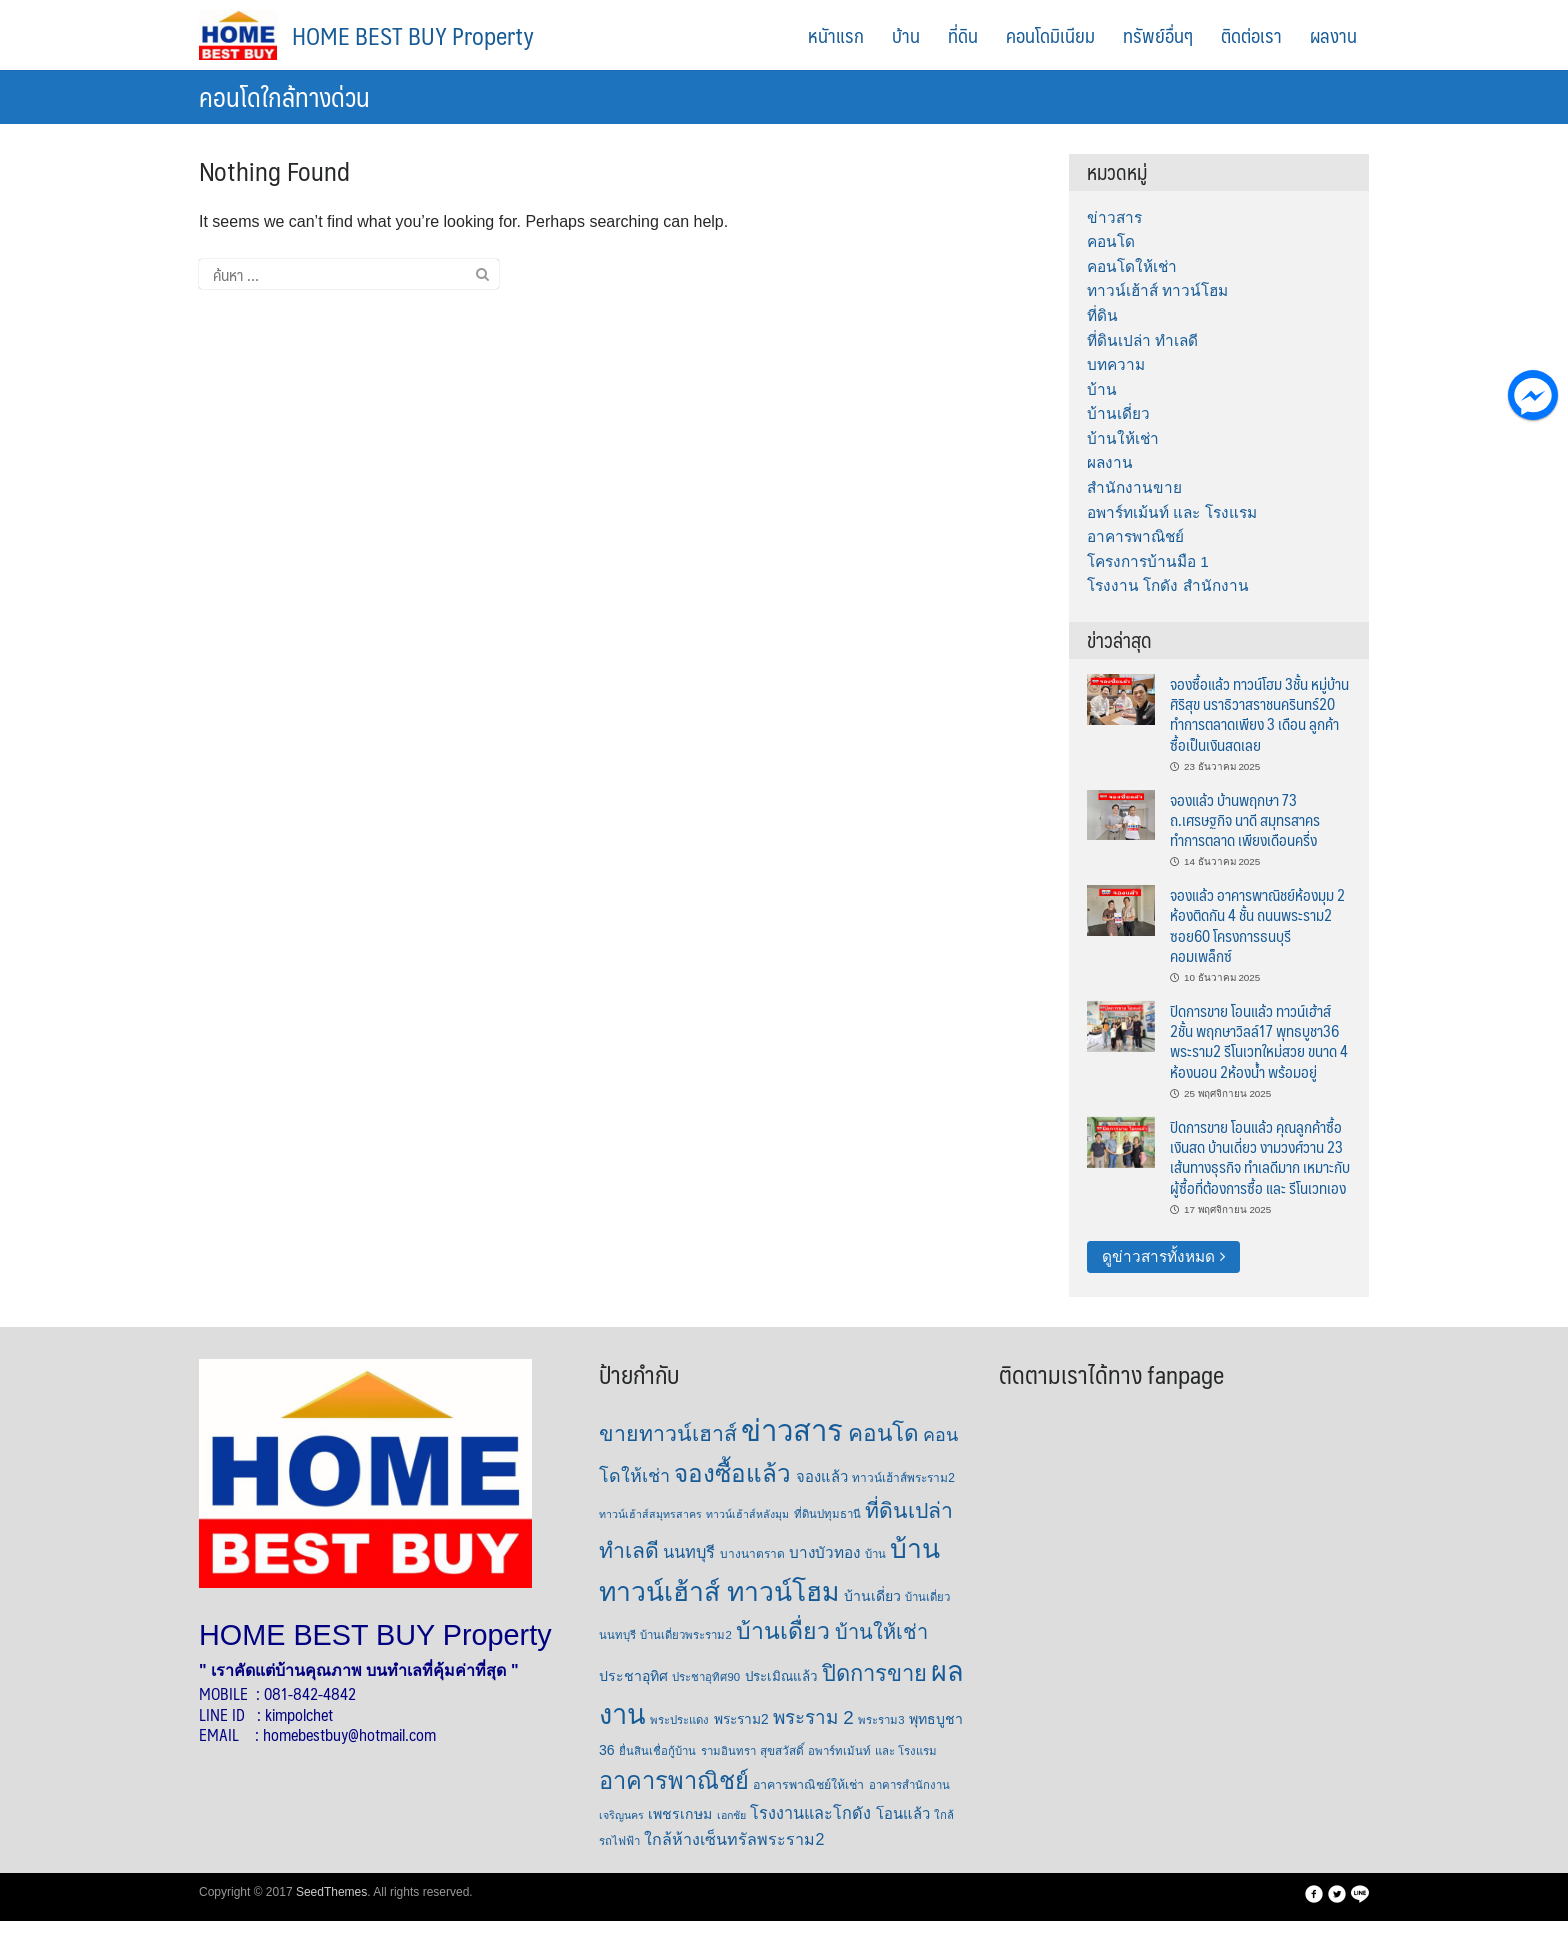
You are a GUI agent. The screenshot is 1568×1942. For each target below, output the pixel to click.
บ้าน (906, 35)
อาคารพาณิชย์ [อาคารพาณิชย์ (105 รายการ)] (674, 1781)
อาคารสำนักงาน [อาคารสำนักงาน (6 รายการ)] (909, 1785)
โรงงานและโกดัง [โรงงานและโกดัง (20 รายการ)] (810, 1813)
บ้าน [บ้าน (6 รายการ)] (875, 1554)
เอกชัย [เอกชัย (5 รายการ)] (731, 1815)
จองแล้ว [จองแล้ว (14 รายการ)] (822, 1477)
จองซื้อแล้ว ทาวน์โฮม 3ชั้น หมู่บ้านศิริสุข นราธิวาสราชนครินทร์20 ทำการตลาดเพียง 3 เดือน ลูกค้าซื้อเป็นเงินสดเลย (1259, 714)
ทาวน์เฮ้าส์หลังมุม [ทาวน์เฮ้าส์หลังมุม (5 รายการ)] (747, 1514)
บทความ (1116, 364)
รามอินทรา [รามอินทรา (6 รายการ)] (728, 1751)
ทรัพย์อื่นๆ (1158, 35)
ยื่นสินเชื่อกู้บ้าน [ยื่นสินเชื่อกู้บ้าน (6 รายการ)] (657, 1751)
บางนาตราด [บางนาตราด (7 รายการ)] (752, 1554)
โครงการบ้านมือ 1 (1148, 561)
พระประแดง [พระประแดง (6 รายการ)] (679, 1720)
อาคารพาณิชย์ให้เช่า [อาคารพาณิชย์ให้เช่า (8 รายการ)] (808, 1785)
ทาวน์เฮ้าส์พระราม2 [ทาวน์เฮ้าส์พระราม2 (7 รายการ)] (903, 1478)
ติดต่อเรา (1251, 35)
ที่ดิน (963, 35)
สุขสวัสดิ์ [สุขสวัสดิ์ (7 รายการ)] (782, 1751)
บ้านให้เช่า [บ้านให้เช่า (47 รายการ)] (881, 1632)
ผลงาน (1333, 35)
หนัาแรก (836, 35)
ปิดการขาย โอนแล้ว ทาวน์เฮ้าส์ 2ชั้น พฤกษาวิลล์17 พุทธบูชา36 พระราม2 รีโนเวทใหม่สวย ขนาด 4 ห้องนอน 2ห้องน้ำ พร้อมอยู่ (1259, 1041)
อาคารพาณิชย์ (1135, 536)
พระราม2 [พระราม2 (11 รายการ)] (741, 1719)
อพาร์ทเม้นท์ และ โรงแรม (1172, 512)
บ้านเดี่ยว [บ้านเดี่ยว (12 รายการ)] (872, 1596)
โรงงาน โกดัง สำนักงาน (1168, 585)
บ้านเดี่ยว (1118, 413)
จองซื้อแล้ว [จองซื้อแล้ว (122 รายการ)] (732, 1473)
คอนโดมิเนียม (1050, 35)
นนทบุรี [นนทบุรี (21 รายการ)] (689, 1552)
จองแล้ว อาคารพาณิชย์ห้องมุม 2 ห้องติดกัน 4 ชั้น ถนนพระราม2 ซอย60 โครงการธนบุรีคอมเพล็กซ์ (1257, 925)
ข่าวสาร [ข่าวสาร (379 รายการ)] (792, 1430)
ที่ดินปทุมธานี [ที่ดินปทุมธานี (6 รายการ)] (827, 1514)
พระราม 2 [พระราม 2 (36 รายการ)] (813, 1717)
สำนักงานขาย (1134, 487)
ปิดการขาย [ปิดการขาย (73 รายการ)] (874, 1673)
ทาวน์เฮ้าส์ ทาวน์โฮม (1157, 290)
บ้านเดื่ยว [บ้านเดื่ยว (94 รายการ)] (783, 1631)
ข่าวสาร (1114, 217)
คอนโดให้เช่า (1132, 266)
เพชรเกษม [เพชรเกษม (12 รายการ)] (680, 1814)
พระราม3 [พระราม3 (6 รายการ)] (881, 1720)
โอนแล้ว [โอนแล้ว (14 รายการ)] (903, 1814)
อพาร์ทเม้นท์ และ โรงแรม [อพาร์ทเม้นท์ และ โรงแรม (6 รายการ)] (872, 1751)
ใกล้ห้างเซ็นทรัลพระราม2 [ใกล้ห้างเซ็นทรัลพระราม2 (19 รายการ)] (734, 1839)
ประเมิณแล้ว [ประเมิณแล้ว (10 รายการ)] (781, 1676)
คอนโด (1111, 241)
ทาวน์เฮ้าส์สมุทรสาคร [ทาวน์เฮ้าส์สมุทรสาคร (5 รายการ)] (650, 1514)
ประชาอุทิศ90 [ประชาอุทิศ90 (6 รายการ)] (706, 1677)
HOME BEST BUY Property (413, 35)
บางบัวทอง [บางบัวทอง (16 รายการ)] (824, 1552)
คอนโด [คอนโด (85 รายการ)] (883, 1433)
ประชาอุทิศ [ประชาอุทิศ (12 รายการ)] (633, 1676)
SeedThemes (331, 1892)
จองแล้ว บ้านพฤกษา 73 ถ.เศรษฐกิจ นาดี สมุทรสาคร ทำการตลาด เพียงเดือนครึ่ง (1245, 820)
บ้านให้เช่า (1123, 438)
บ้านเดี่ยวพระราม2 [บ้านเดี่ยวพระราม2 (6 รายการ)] (685, 1635)
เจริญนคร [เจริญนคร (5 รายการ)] (621, 1815)
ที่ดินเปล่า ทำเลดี (1142, 340)
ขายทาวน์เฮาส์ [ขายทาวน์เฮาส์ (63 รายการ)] (668, 1434)
